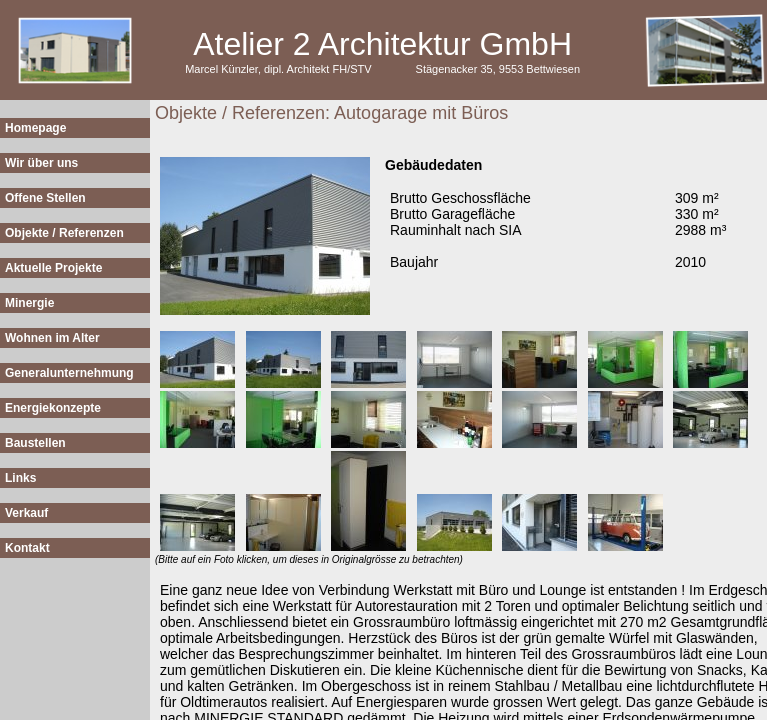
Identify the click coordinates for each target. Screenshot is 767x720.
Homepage (35, 128)
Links (20, 478)
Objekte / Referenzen (64, 233)
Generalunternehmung (69, 373)
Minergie (29, 303)
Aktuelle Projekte (53, 268)
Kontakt (27, 548)
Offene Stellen (45, 198)
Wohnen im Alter (52, 338)
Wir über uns (41, 163)
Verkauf (26, 513)
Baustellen (35, 443)
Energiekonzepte (53, 408)
